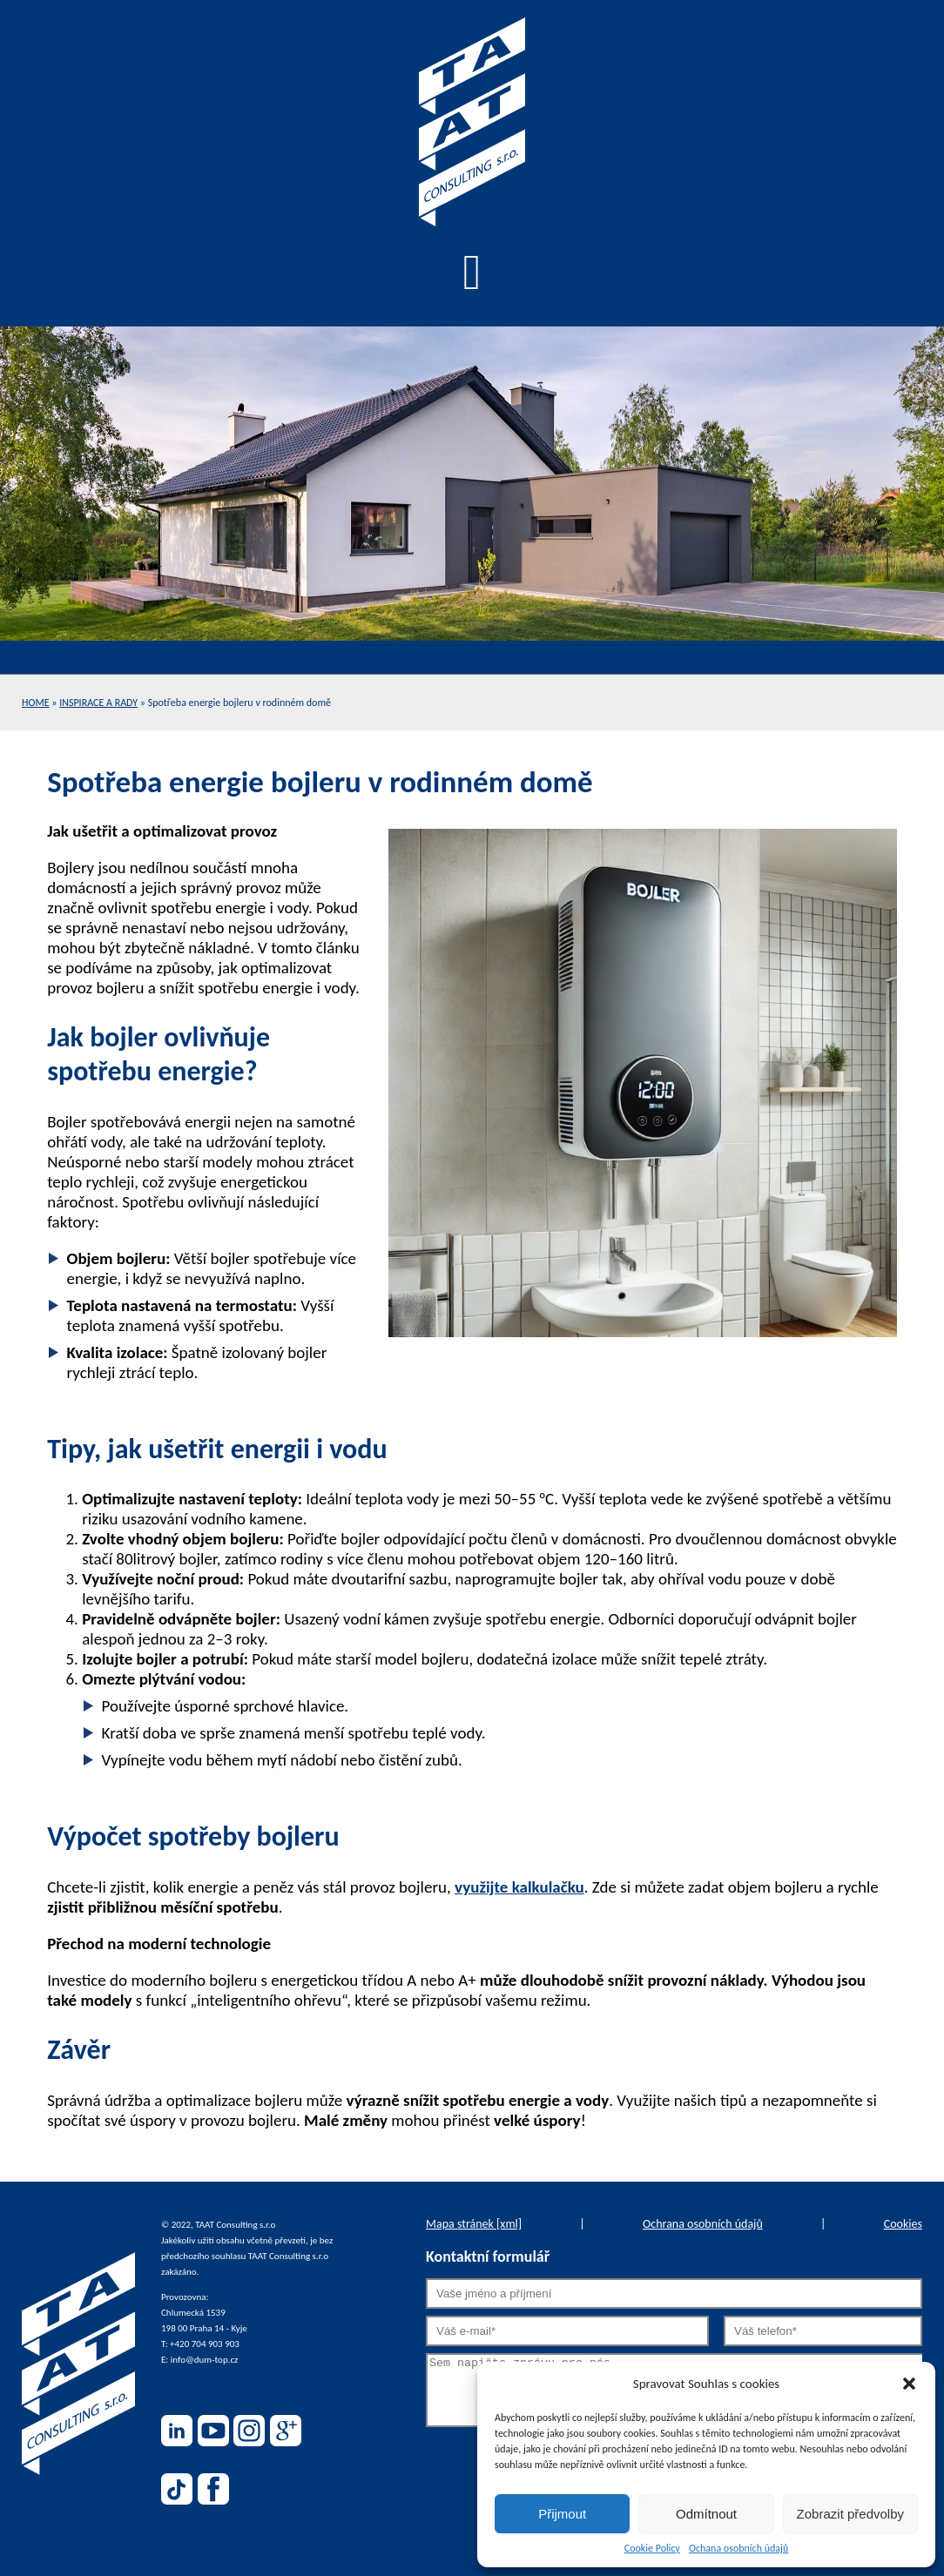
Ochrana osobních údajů (703, 2223)
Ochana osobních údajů (738, 2548)
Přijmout (562, 2513)
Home (36, 702)
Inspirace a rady (98, 702)
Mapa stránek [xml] (474, 2223)
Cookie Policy (652, 2548)
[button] (909, 2383)
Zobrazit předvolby (850, 2513)
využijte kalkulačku (519, 1887)
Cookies (903, 2223)
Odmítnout (706, 2513)
